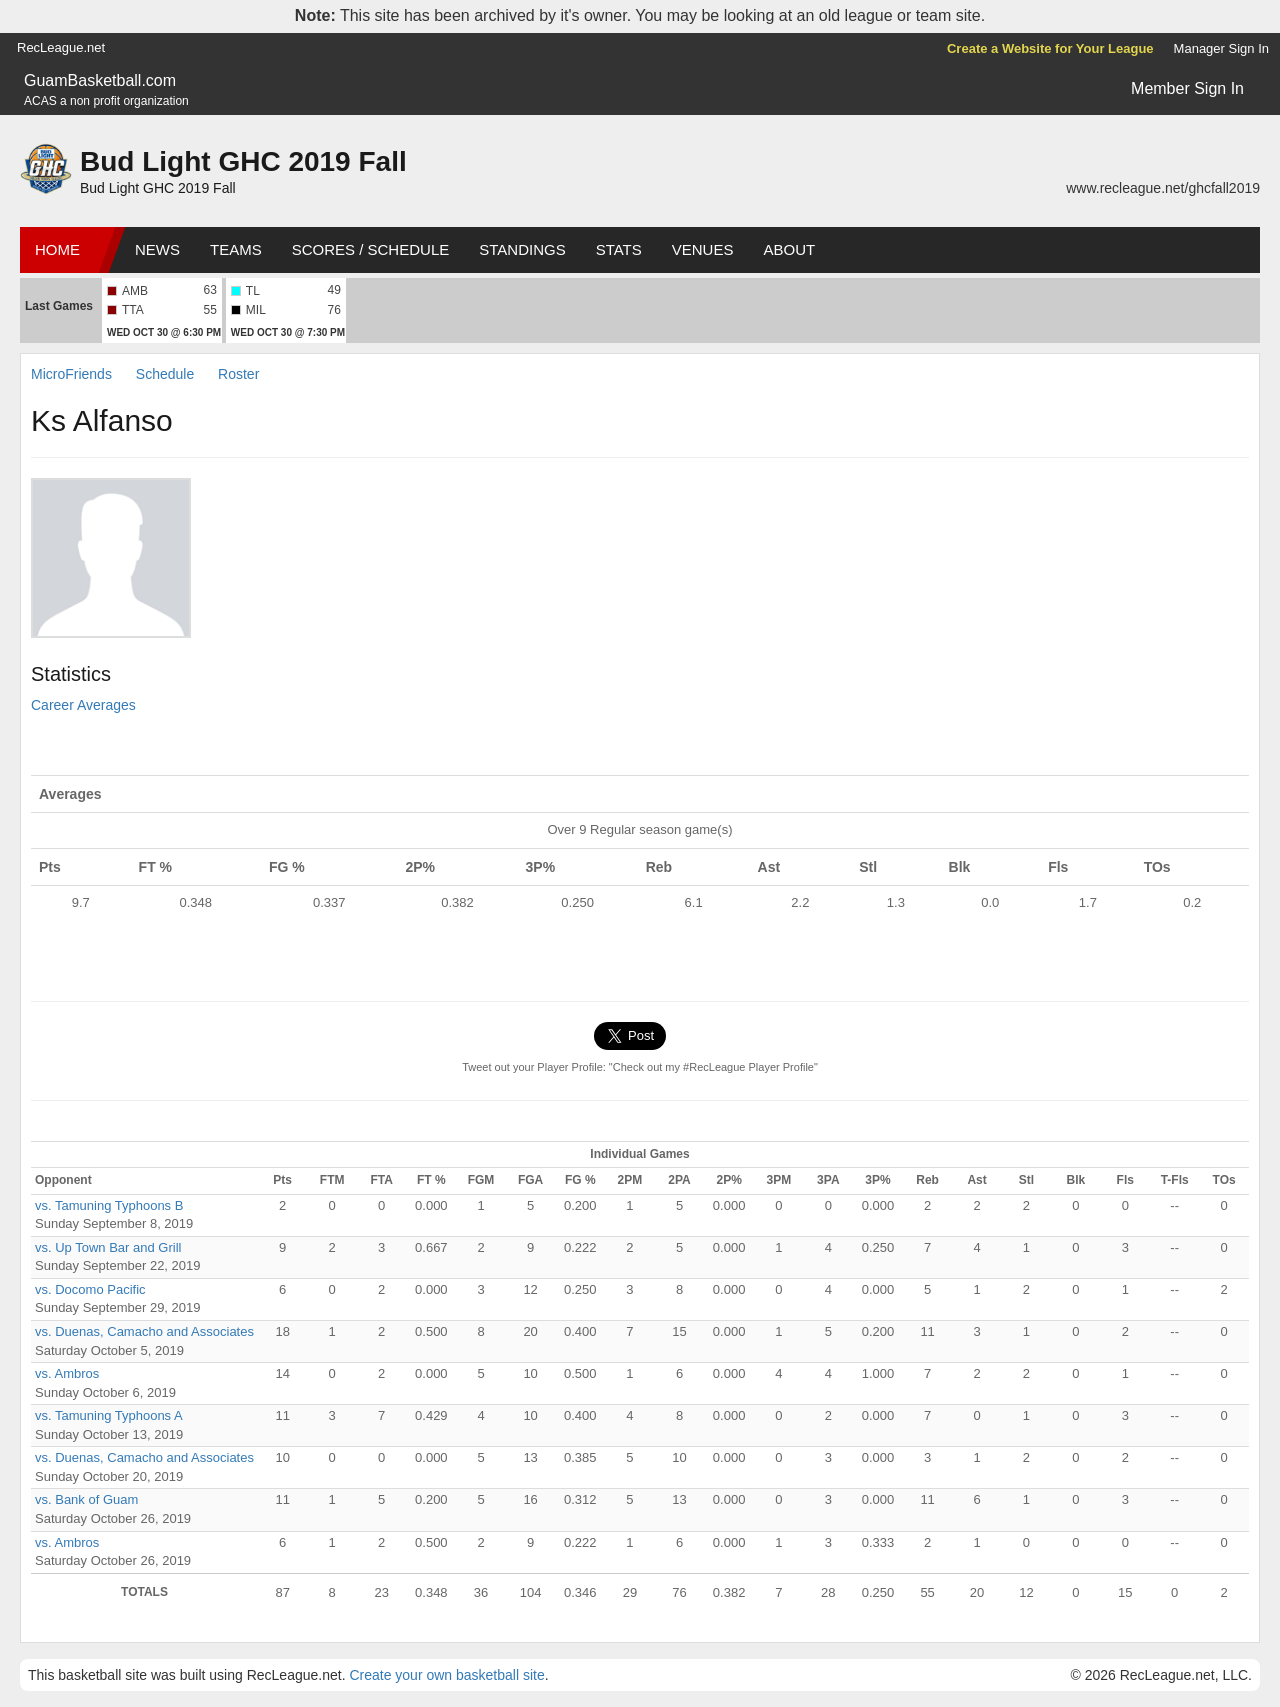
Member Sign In (1187, 88)
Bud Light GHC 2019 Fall (243, 161)
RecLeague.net (61, 47)
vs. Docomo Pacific (90, 1289)
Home (57, 249)
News (157, 249)
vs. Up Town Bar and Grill (108, 1247)
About (789, 249)
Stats (619, 249)
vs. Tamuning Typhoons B (109, 1205)
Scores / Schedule (371, 249)
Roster (238, 374)
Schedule (165, 374)
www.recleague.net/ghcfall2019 (1163, 188)
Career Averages (83, 705)
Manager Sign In (1221, 48)
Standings (522, 249)
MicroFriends (71, 374)
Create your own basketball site (446, 1675)
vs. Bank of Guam (86, 1499)
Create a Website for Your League (1050, 48)
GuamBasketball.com (100, 80)
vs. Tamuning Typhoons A (109, 1415)
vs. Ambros (67, 1373)
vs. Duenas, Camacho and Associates (144, 1331)
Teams (236, 249)
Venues (703, 249)
